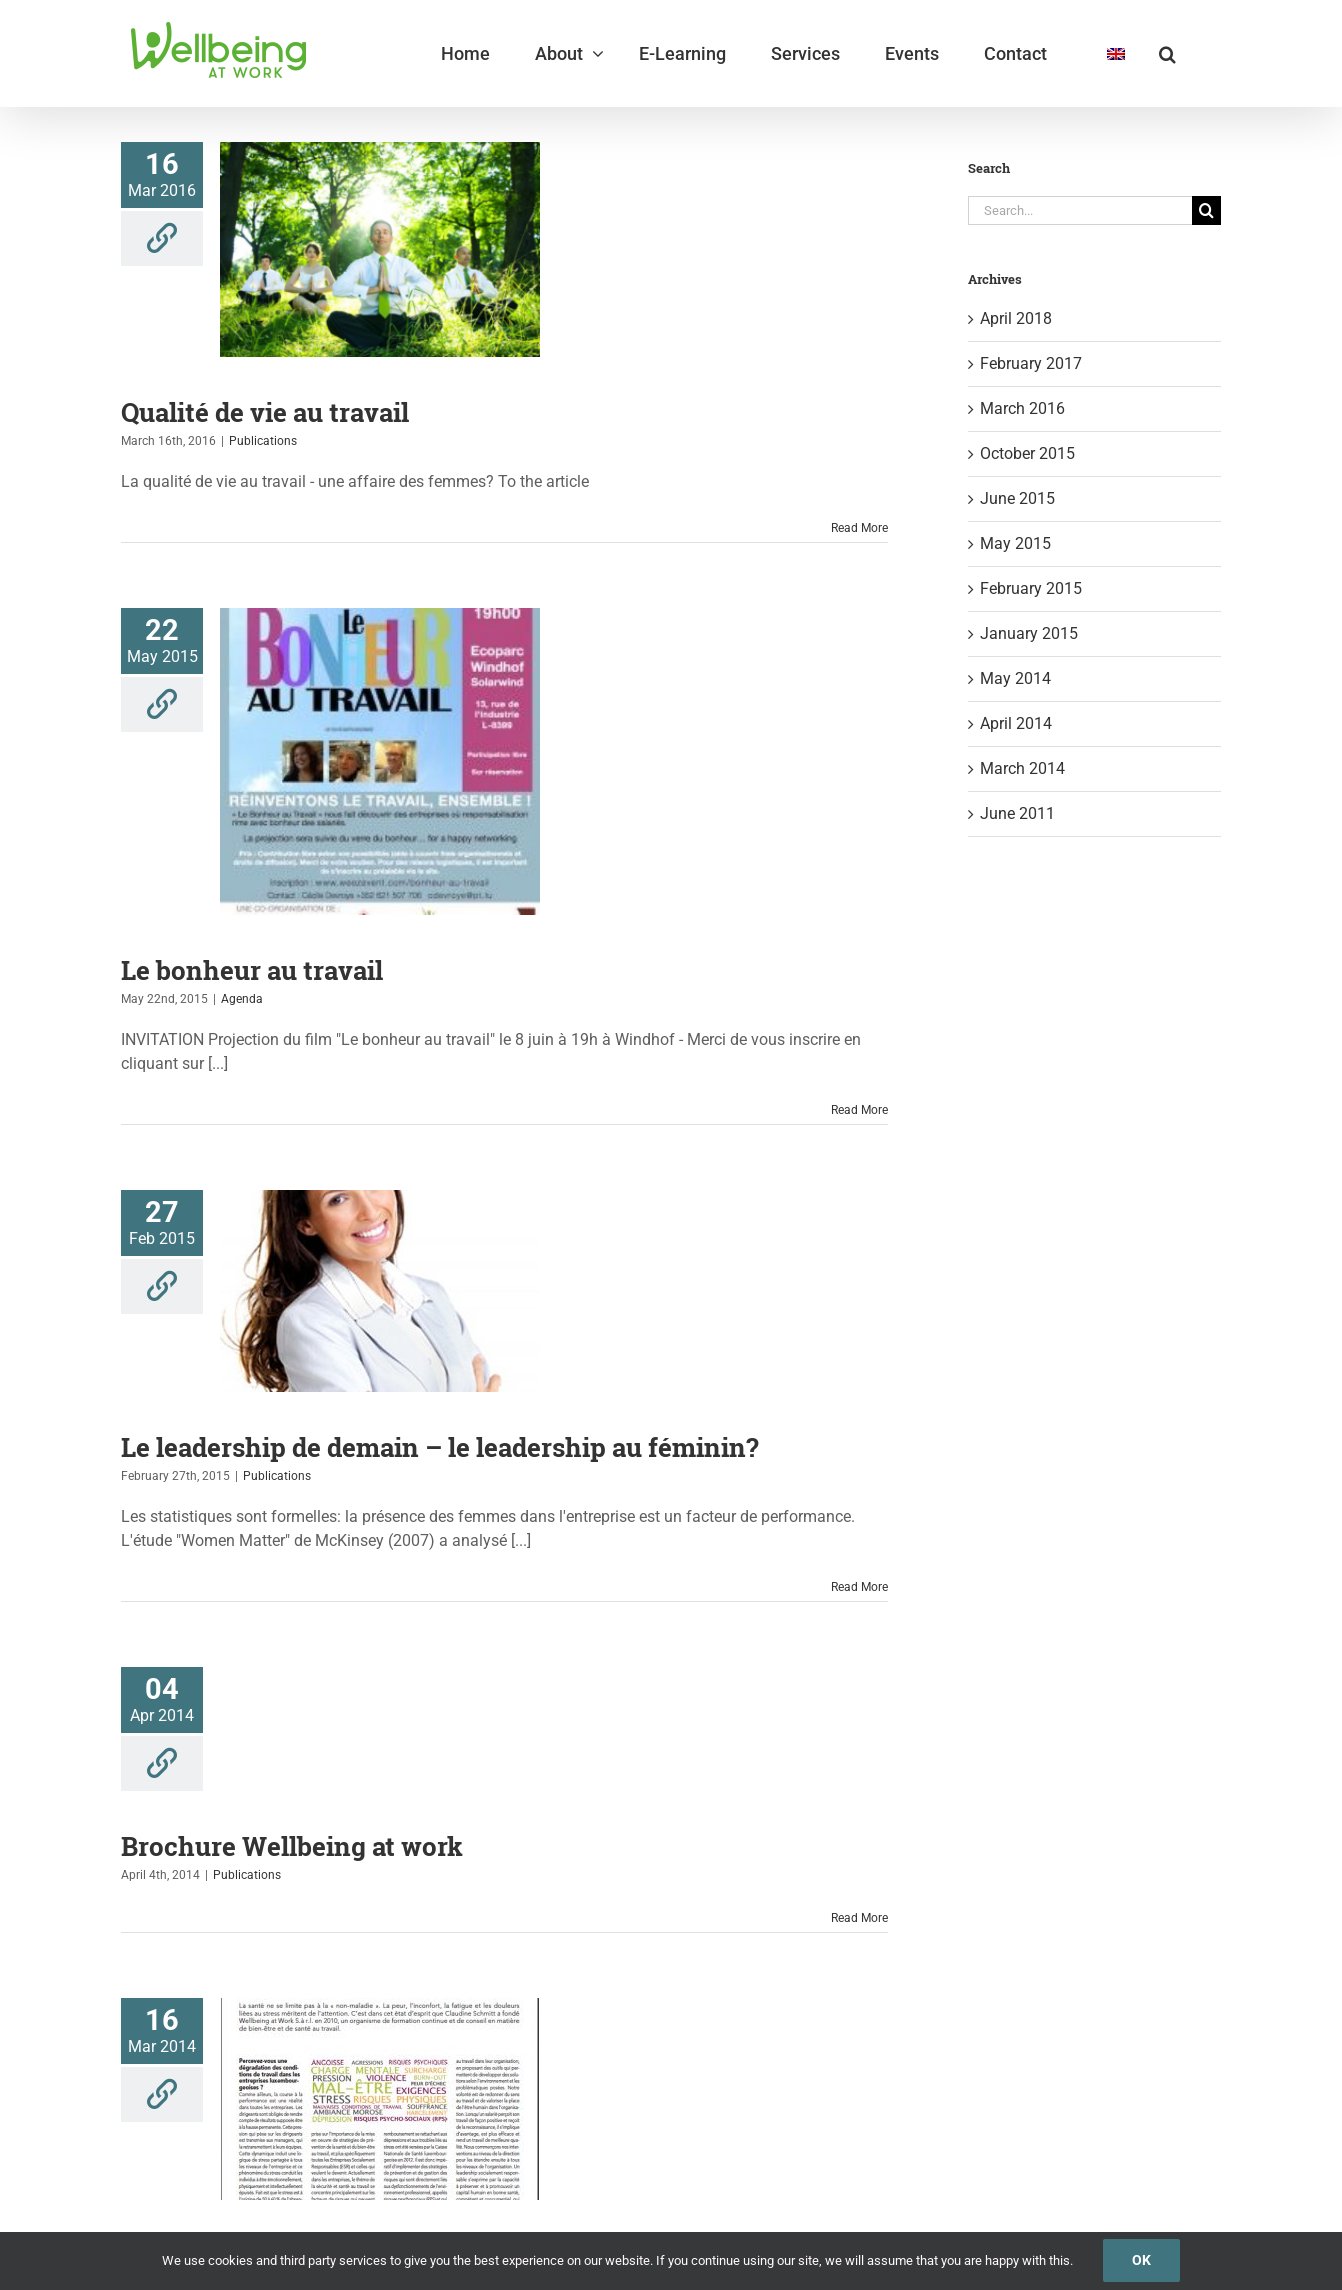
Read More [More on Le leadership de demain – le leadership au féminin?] (859, 1587)
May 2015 (1015, 543)
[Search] (1206, 210)
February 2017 (1031, 363)
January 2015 (1029, 633)
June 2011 (1017, 813)
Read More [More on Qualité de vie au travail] (859, 528)
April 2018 (1016, 318)
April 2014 (1016, 723)
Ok (1141, 2260)
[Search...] (1080, 210)
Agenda (242, 999)
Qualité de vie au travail (265, 412)
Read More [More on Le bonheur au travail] (859, 1110)
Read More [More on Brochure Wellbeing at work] (859, 1918)
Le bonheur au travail (252, 970)
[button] (1167, 53)
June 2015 (1017, 498)
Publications (263, 441)
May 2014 (1015, 678)
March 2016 (1022, 408)
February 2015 (1031, 588)
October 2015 (1027, 453)
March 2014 (1022, 768)
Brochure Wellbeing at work (292, 1846)
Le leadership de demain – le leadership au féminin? (440, 1447)
